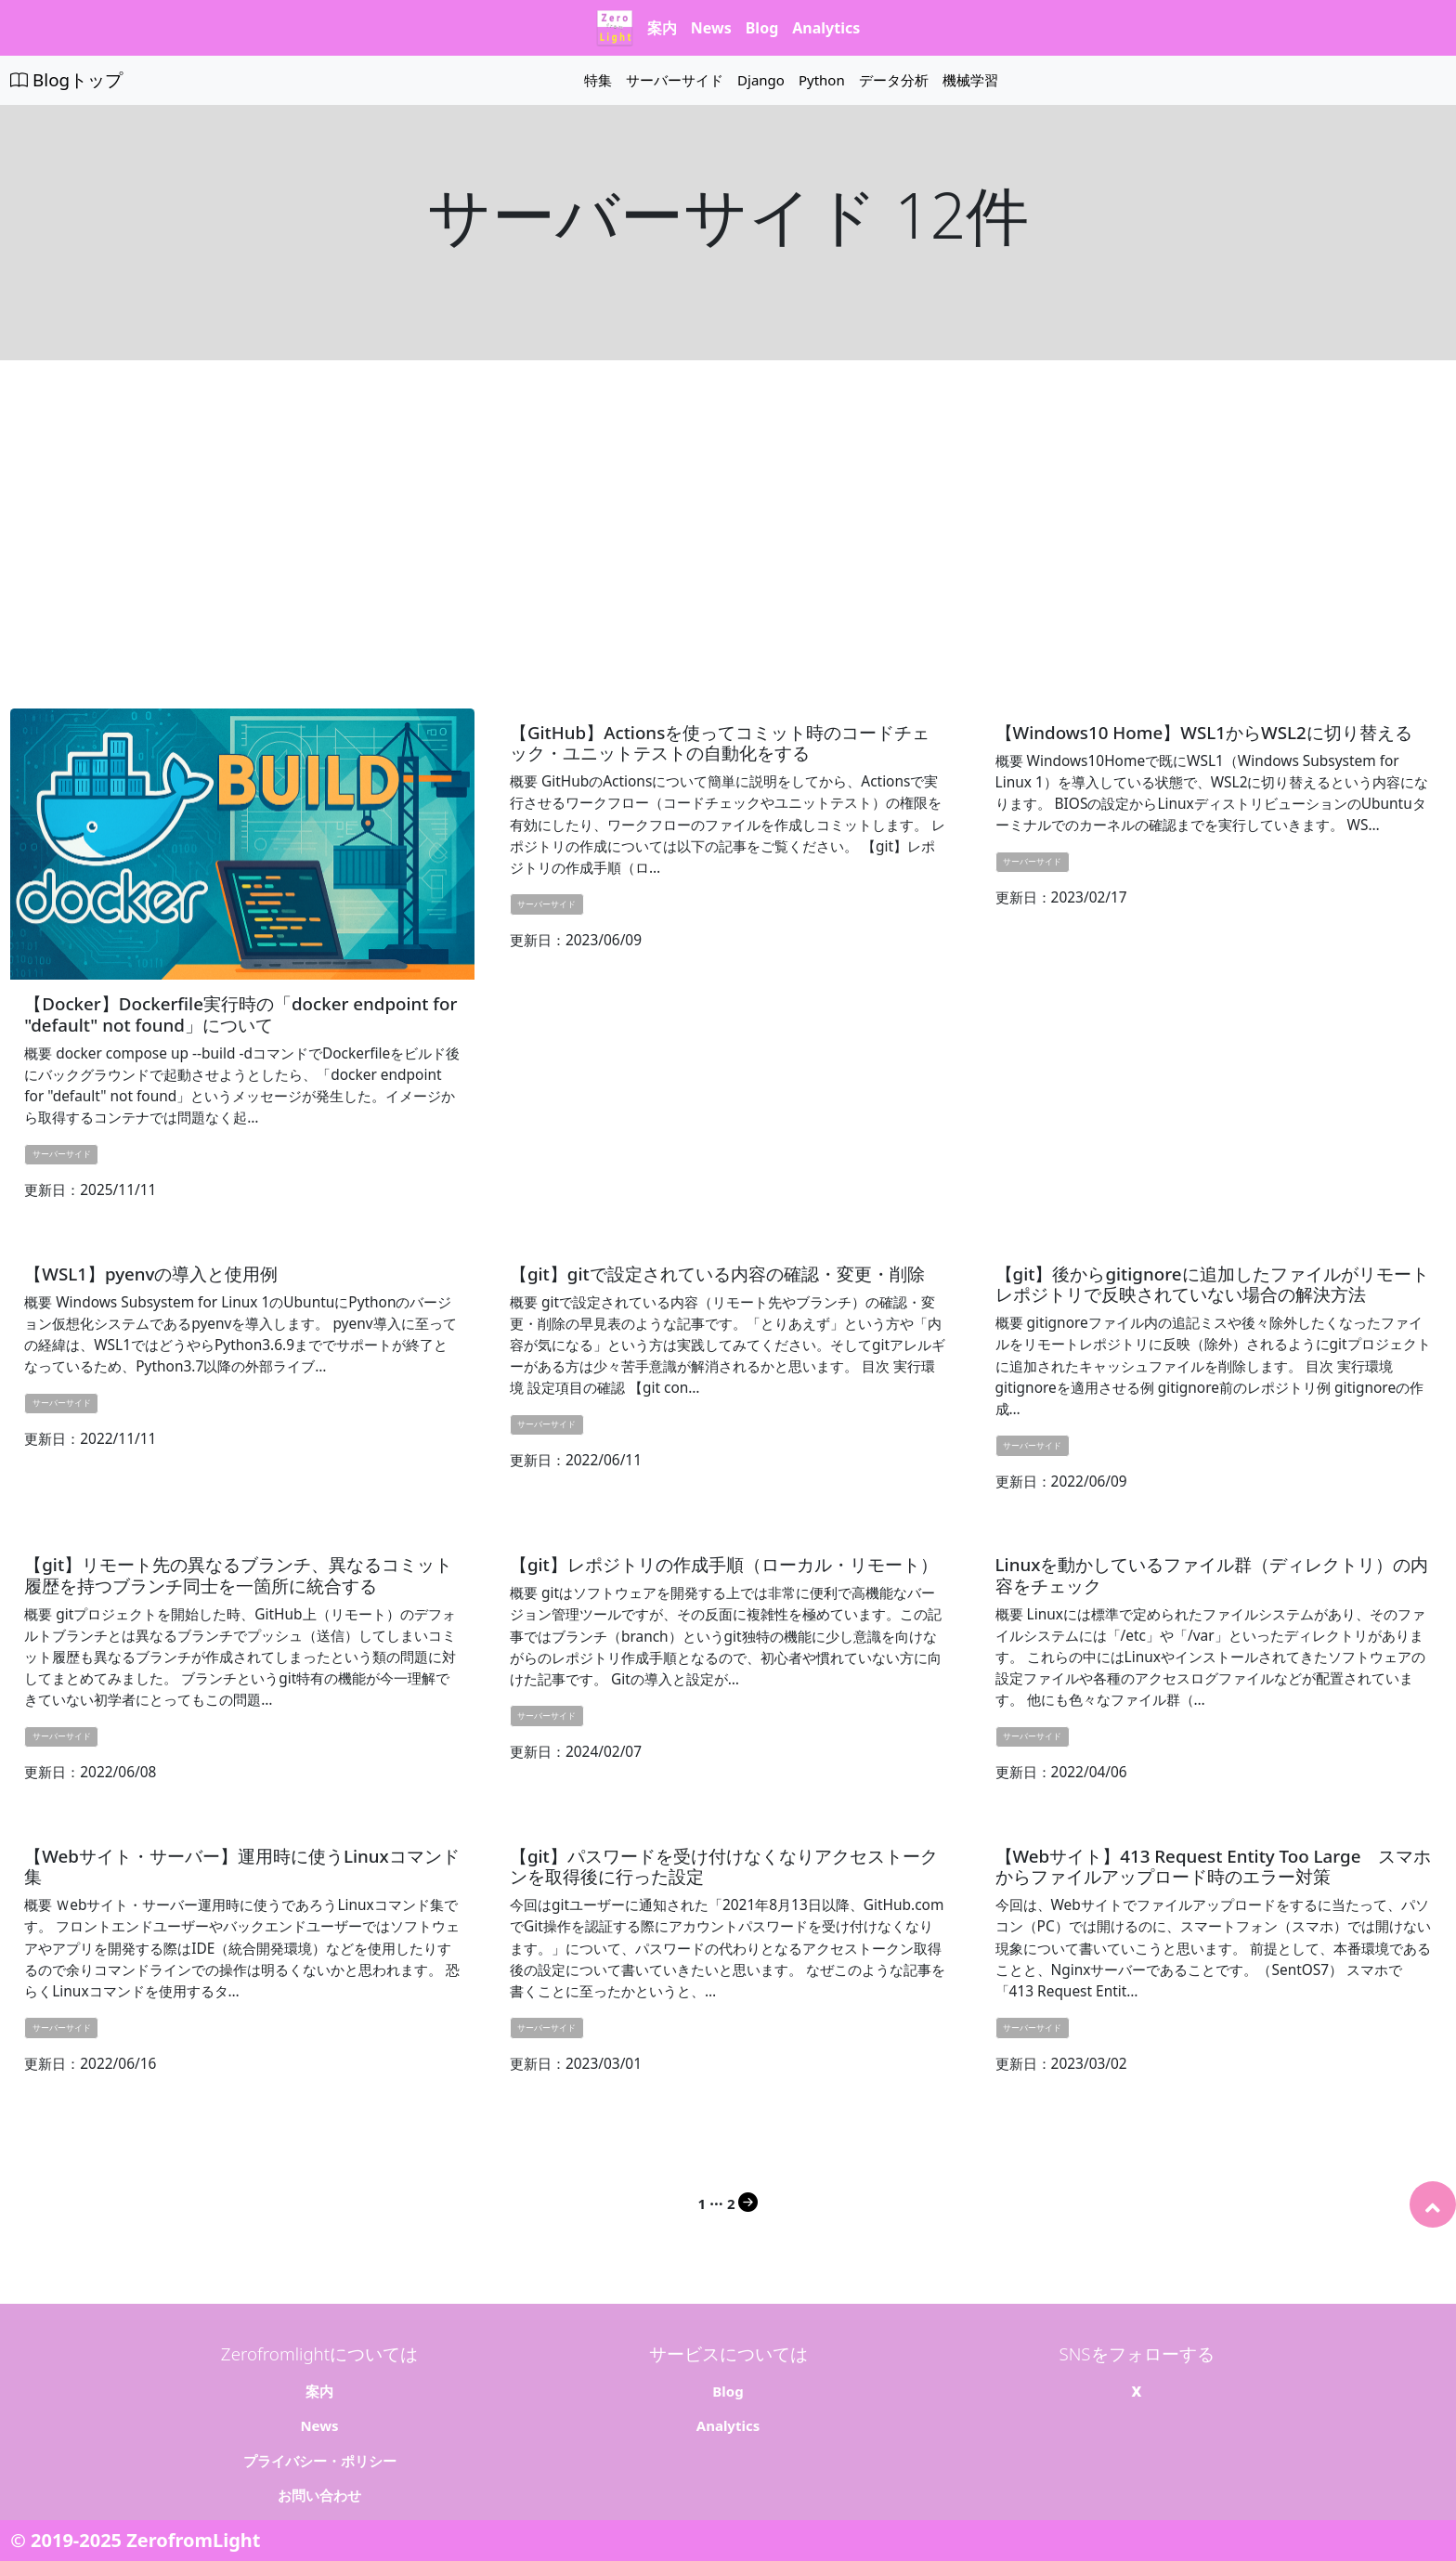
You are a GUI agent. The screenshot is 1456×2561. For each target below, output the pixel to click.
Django (761, 80)
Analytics (826, 28)
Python (822, 80)
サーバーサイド (674, 80)
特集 (598, 80)
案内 (662, 28)
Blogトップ (66, 79)
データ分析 (894, 80)
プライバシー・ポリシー (319, 2446)
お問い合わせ (319, 2481)
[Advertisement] (728, 534)
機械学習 (970, 80)
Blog (762, 28)
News (711, 28)
